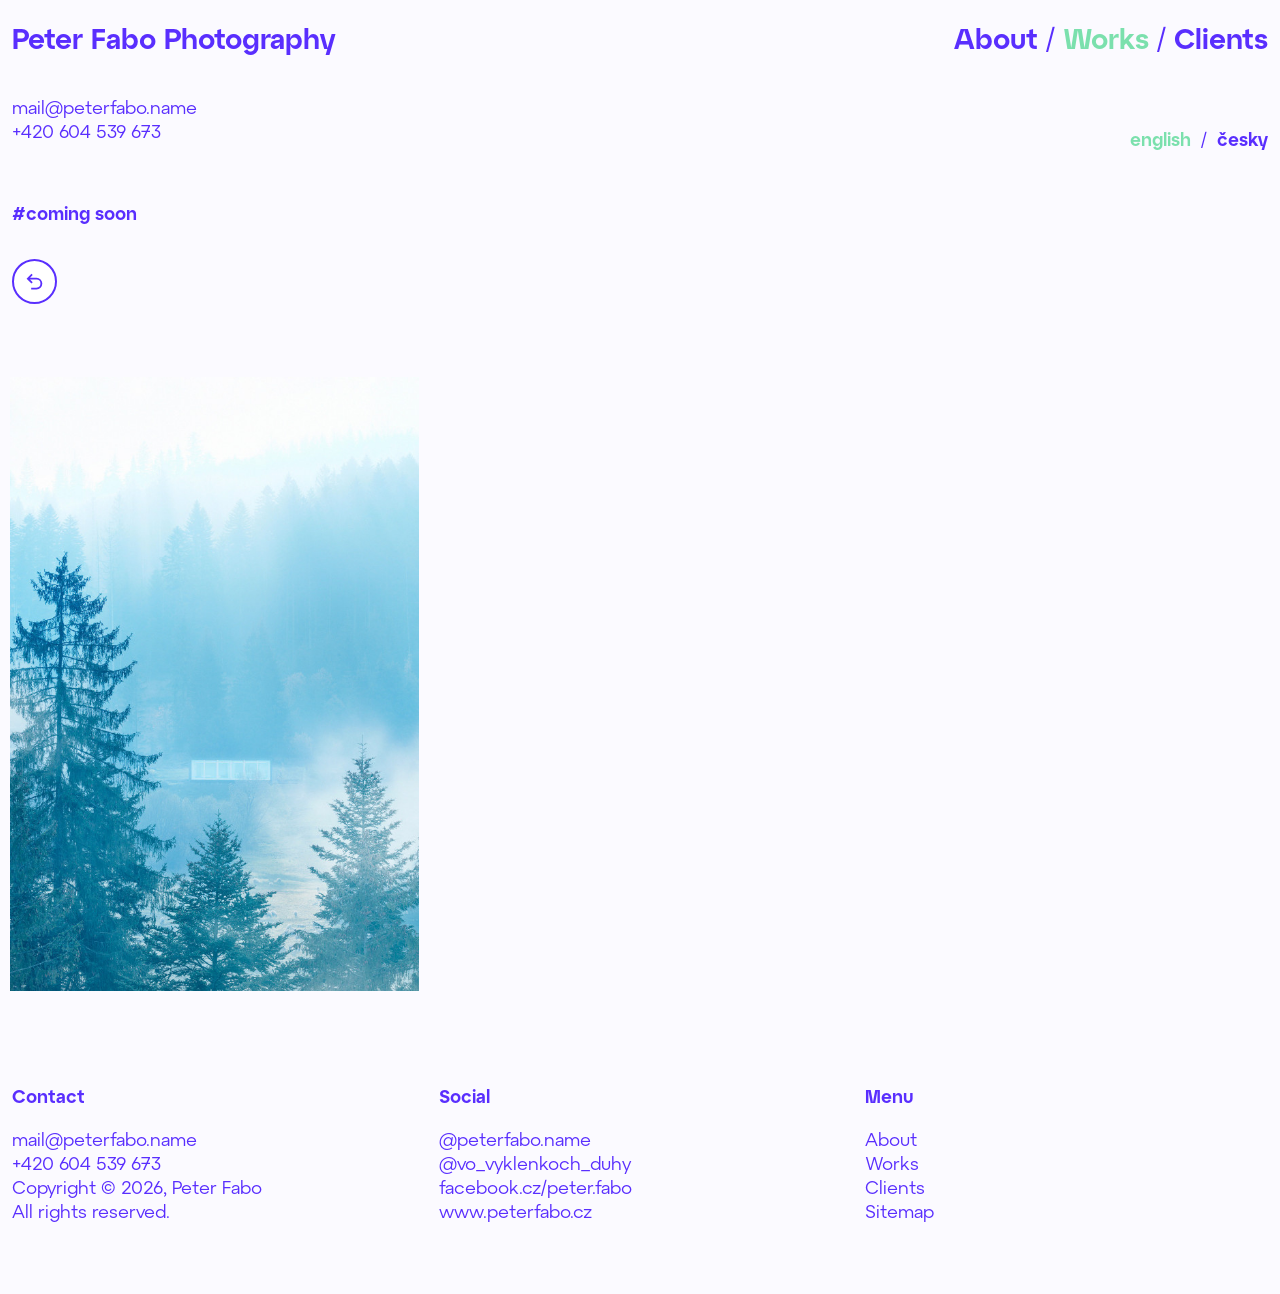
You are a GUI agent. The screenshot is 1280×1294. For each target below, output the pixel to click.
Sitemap (899, 1211)
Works (892, 1163)
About (891, 1139)
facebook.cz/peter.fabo (535, 1187)
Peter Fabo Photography (173, 38)
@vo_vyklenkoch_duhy (535, 1163)
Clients (895, 1187)
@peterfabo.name (515, 1139)
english (1160, 139)
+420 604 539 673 (86, 131)
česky (1242, 139)
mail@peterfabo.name (104, 107)
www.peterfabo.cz (515, 1211)
